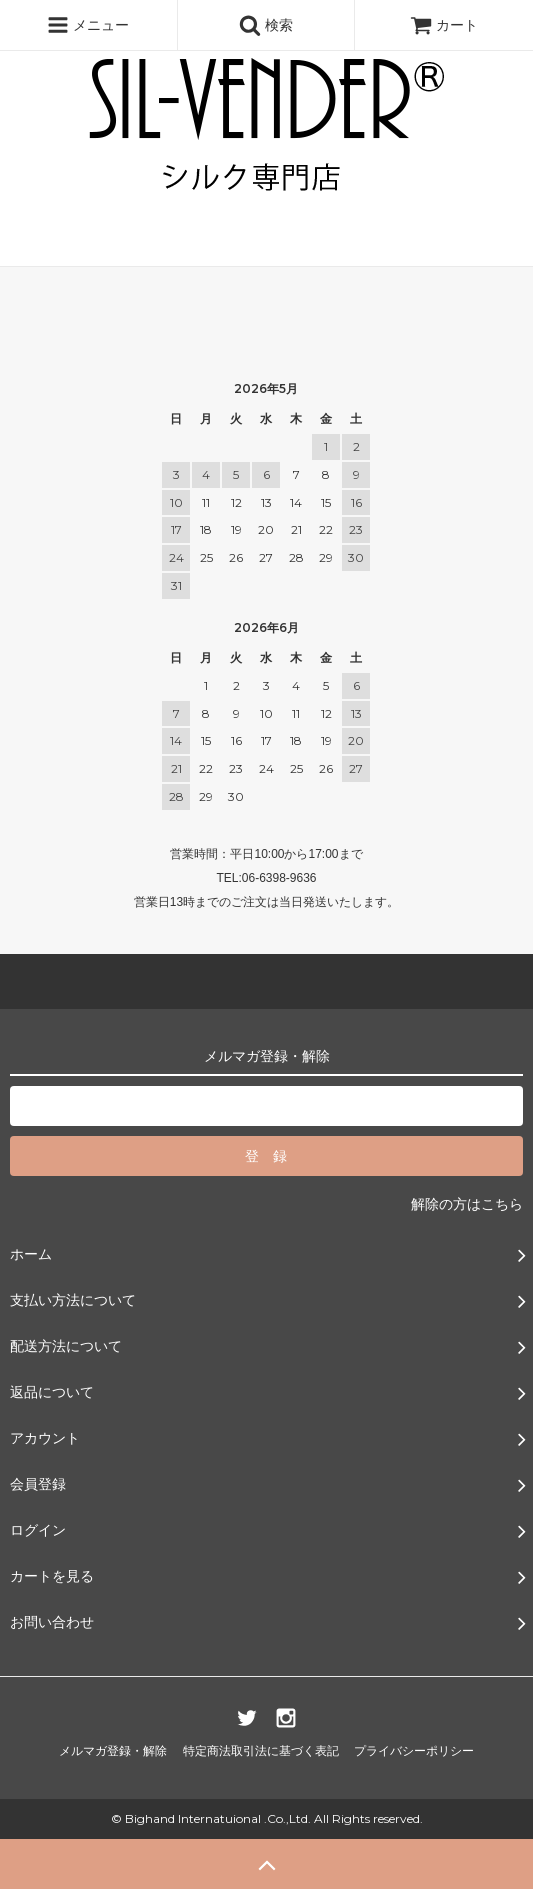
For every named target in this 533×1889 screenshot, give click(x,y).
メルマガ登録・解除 (113, 1751)
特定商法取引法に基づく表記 (261, 1751)
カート (444, 25)
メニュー (88, 25)
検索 (266, 25)
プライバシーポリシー (414, 1751)
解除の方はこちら (467, 1204)
